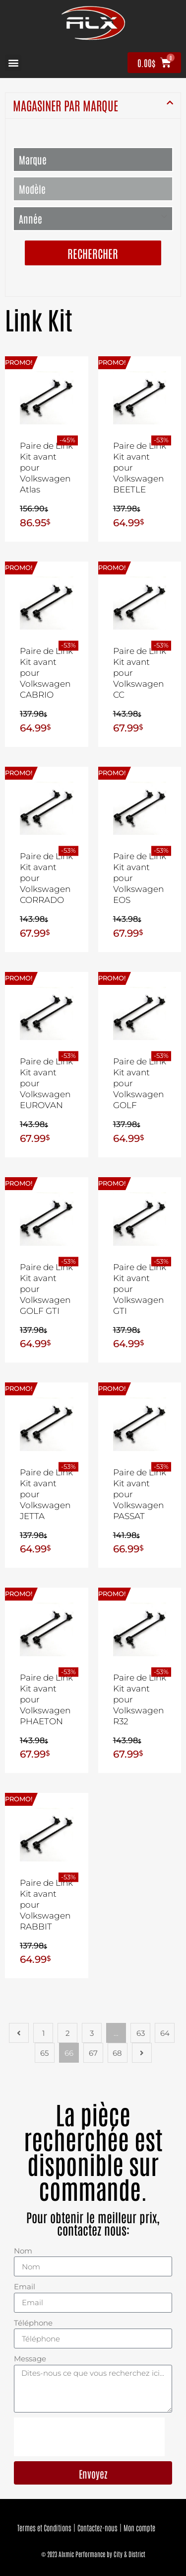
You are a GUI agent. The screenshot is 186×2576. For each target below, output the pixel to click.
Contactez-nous (97, 2527)
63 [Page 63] (140, 2033)
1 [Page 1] (43, 2033)
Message (30, 2358)
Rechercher (92, 252)
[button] (13, 63)
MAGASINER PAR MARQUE (65, 105)
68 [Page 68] (117, 2053)
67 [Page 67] (93, 2053)
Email (24, 2286)
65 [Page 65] (44, 2053)
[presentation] (89, 2436)
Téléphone (33, 2323)
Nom (23, 2250)
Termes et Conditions (44, 2527)
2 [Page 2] (67, 2033)
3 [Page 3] (92, 2033)
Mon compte (139, 2527)
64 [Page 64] (165, 2033)
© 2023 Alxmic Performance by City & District (93, 2554)
